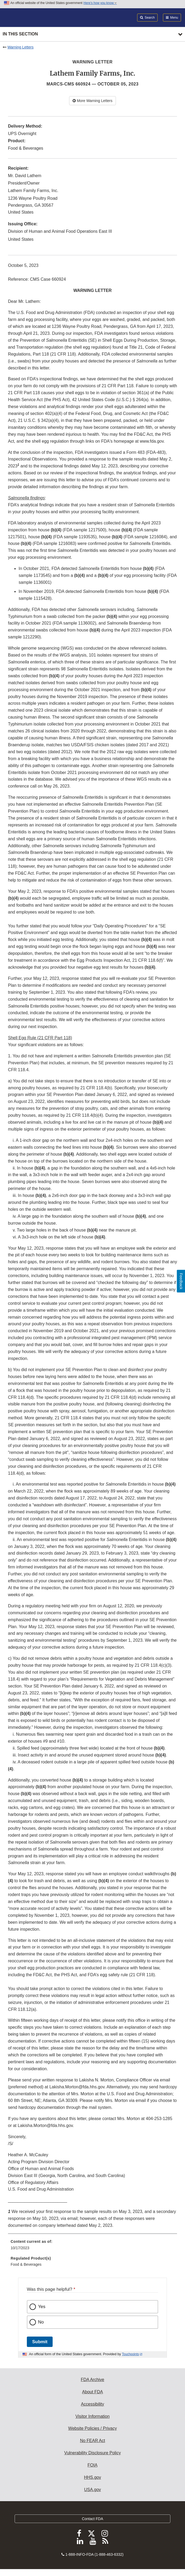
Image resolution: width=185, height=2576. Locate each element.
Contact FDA (92, 2519)
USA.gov (92, 2489)
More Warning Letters (92, 101)
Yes (41, 2306)
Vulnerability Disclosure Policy (92, 2453)
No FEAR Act (92, 2440)
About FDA (92, 2392)
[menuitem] (92, 2246)
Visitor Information (92, 2416)
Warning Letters (20, 47)
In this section (20, 34)
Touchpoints (130, 2354)
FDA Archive (92, 2379)
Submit (39, 2341)
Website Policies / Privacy (92, 2428)
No (41, 2322)
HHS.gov (92, 2477)
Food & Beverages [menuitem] (26, 2264)
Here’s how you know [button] (100, 3)
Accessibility (92, 2404)
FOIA (92, 2465)
